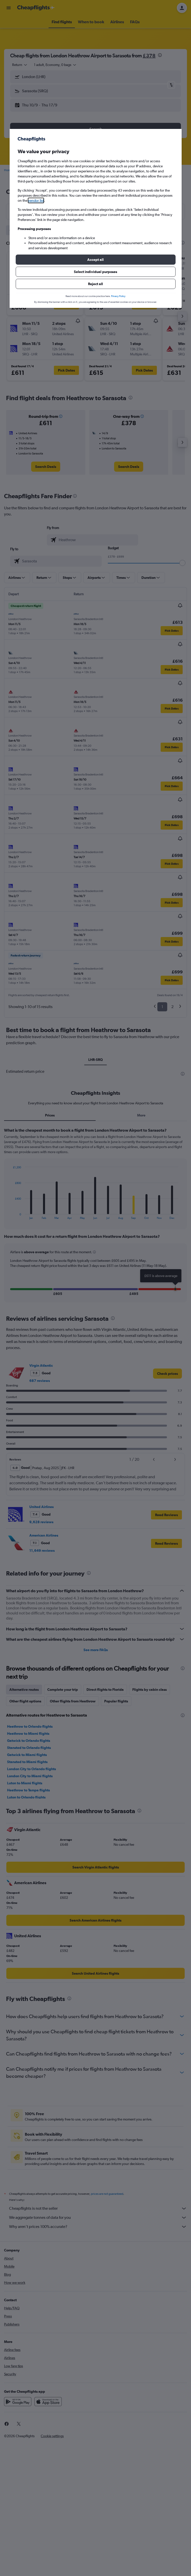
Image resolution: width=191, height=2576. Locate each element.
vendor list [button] (36, 200)
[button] (96, 260)
